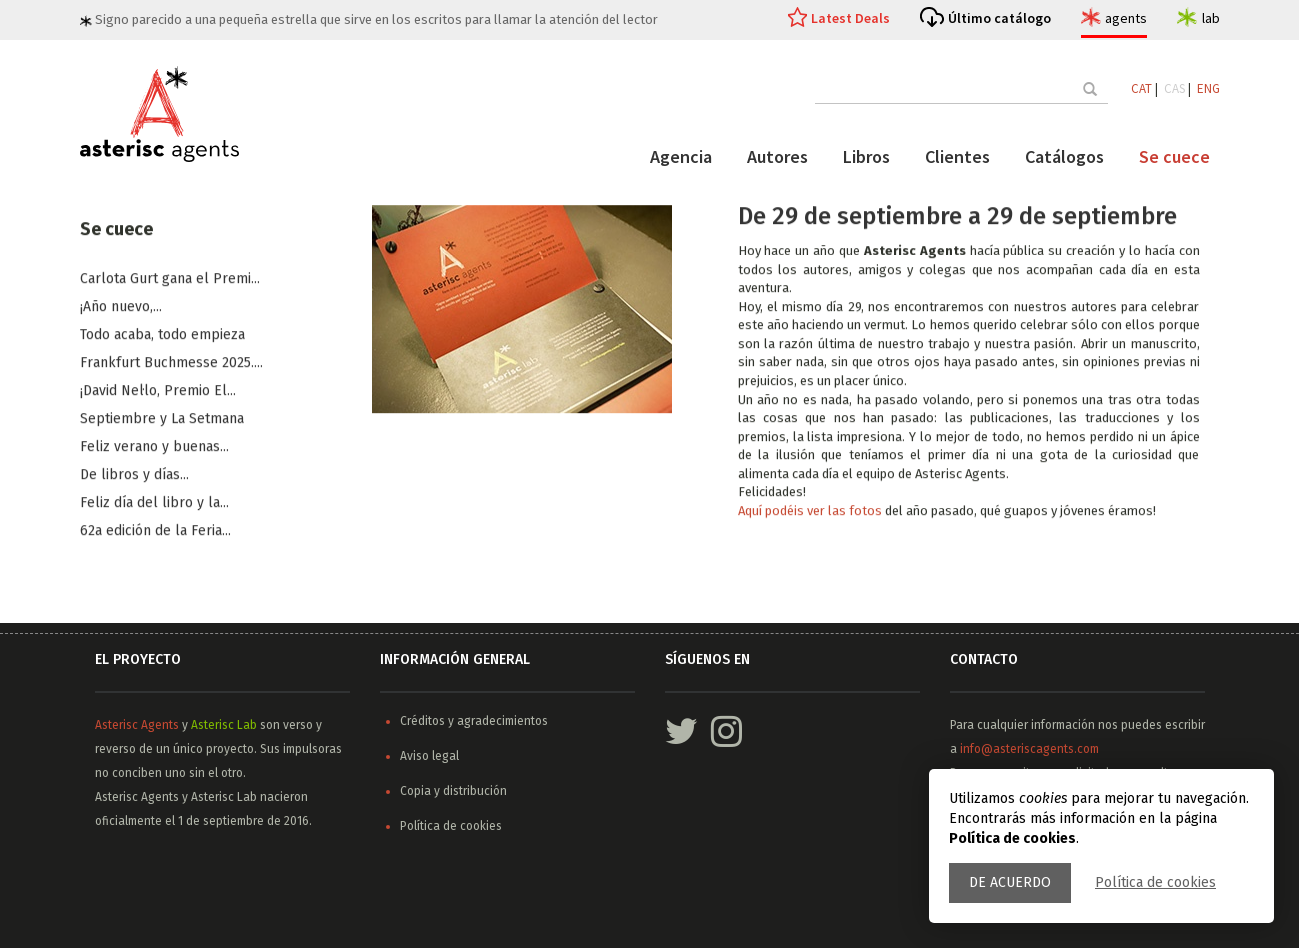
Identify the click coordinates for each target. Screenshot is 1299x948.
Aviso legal (429, 756)
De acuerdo (1010, 882)
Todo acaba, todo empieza (162, 335)
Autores (777, 156)
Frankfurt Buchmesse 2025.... (171, 363)
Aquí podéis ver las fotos (811, 511)
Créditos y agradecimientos (474, 721)
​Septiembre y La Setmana (162, 419)
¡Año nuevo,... (121, 307)
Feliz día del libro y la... (154, 503)
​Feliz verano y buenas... (154, 447)
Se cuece (1174, 156)
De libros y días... (134, 475)
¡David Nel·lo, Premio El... (158, 391)
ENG (1208, 88)
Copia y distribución (453, 791)
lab (1211, 18)
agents (1126, 18)
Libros (866, 156)
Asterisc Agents (137, 725)
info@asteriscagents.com (1029, 749)
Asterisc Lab (224, 725)
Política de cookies (1155, 882)
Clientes (957, 156)
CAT (1141, 88)
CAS (1174, 88)
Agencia (681, 156)
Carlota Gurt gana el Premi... (170, 279)
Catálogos (1064, 156)
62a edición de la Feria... (155, 531)
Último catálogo (999, 18)
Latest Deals (850, 18)
